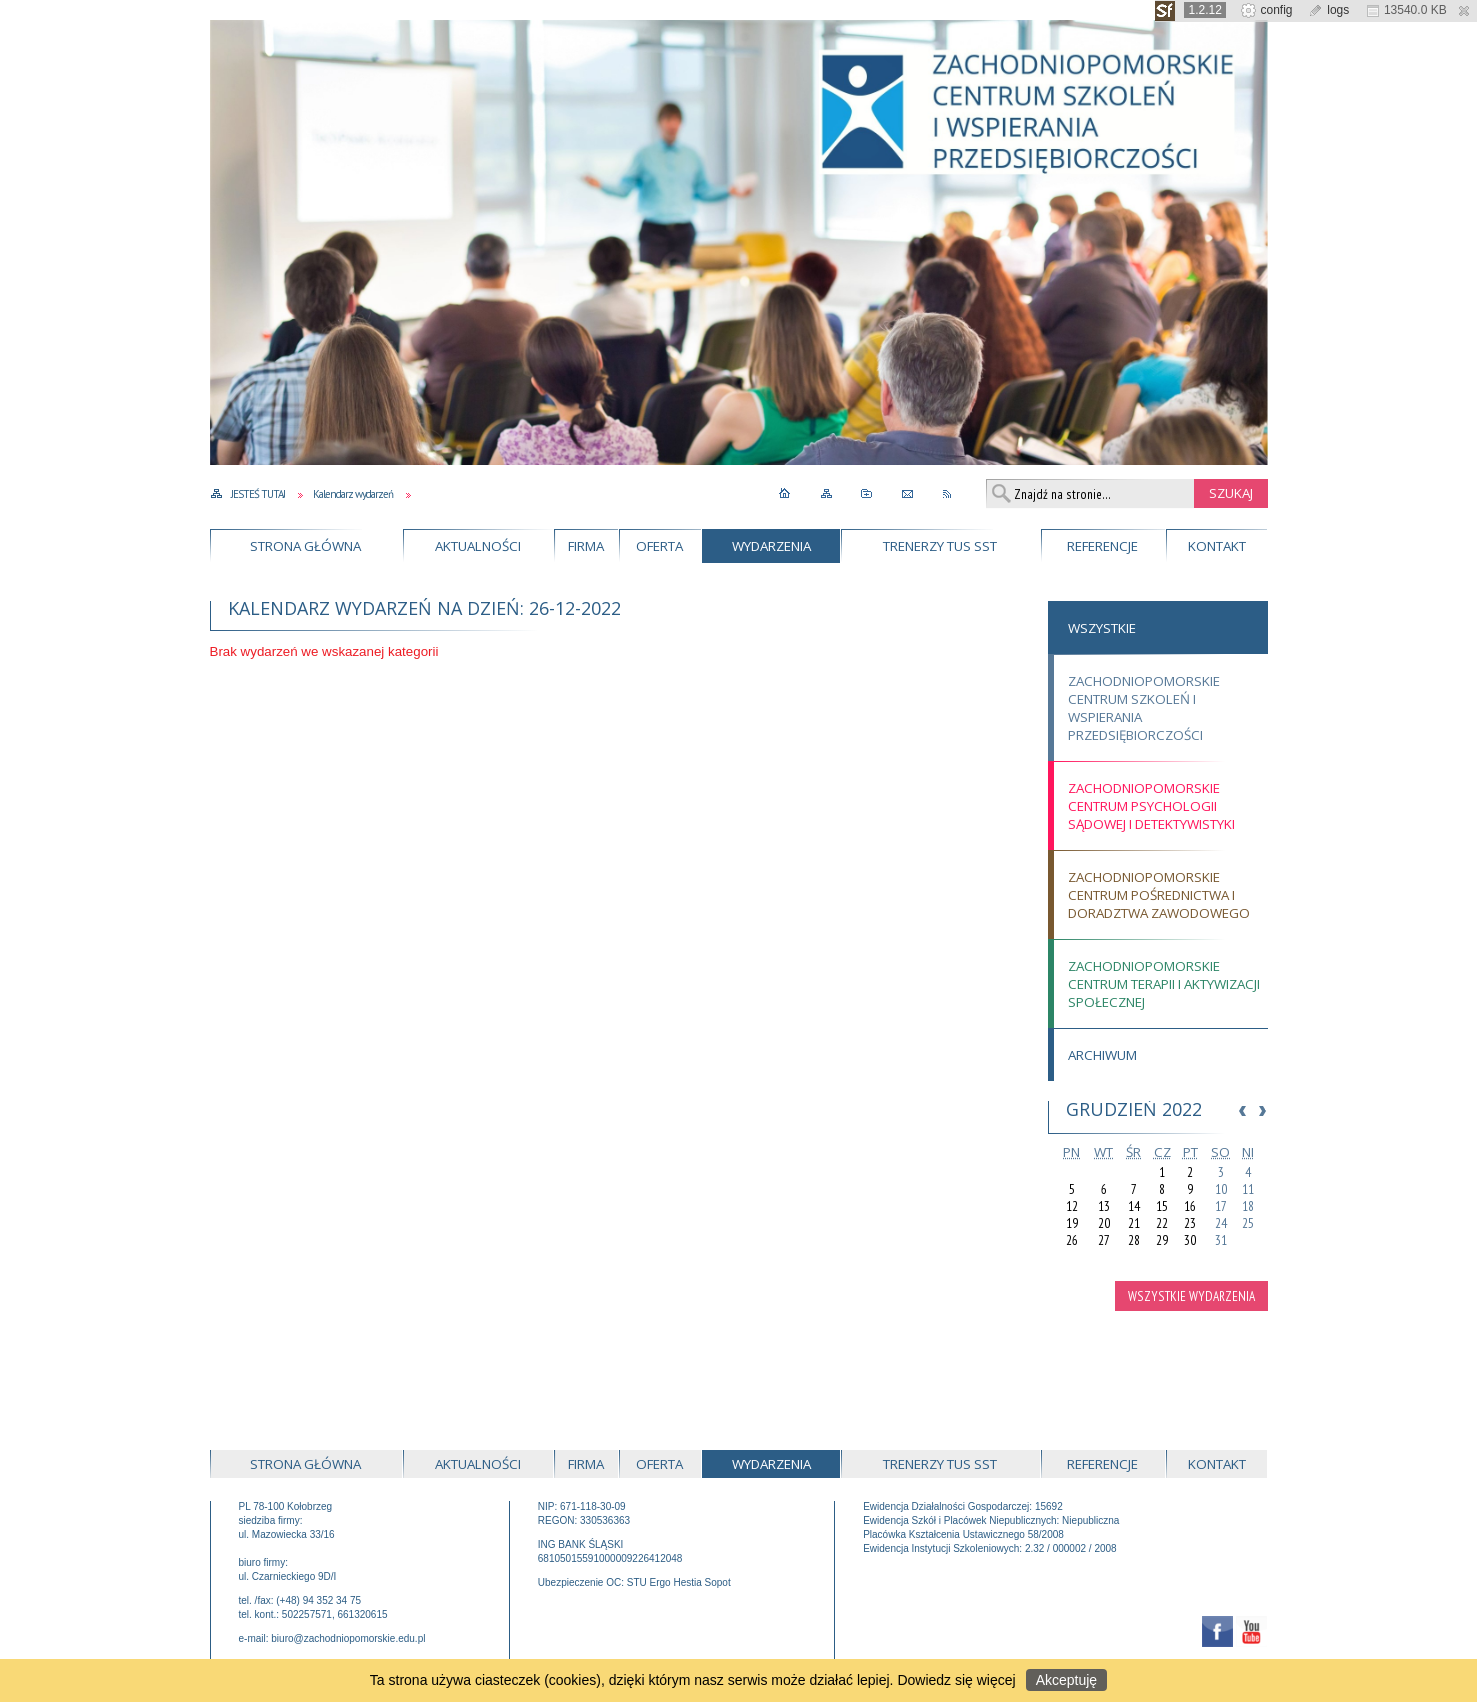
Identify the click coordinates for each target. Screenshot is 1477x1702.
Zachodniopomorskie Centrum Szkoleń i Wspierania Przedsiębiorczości (1144, 708)
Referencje (1102, 546)
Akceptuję (1066, 1680)
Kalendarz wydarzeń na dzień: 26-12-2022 (424, 608)
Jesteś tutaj (258, 494)
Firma (586, 546)
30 (1190, 1240)
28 (1134, 1240)
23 (1190, 1223)
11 (1248, 1189)
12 (1072, 1206)
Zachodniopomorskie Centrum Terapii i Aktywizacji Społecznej (1164, 984)
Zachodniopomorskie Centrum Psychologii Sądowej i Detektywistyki (1151, 806)
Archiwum (1102, 1055)
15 (1162, 1206)
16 (1190, 1206)
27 (1104, 1240)
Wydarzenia (771, 546)
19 (1072, 1223)
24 (1221, 1223)
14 (1134, 1206)
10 (1221, 1189)
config (1266, 10)
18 (1248, 1206)
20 (1104, 1223)
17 (1221, 1206)
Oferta (659, 546)
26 (1072, 1240)
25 (1248, 1223)
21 (1134, 1223)
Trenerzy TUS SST (940, 546)
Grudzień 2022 (1134, 1109)
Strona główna (305, 546)
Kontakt (1217, 546)
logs (1328, 10)
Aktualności (478, 546)
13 (1104, 1206)
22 (1162, 1223)
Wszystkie (1102, 628)
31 (1221, 1240)
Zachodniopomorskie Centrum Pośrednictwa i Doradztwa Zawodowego (1159, 895)
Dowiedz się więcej (956, 1680)
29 (1162, 1240)
